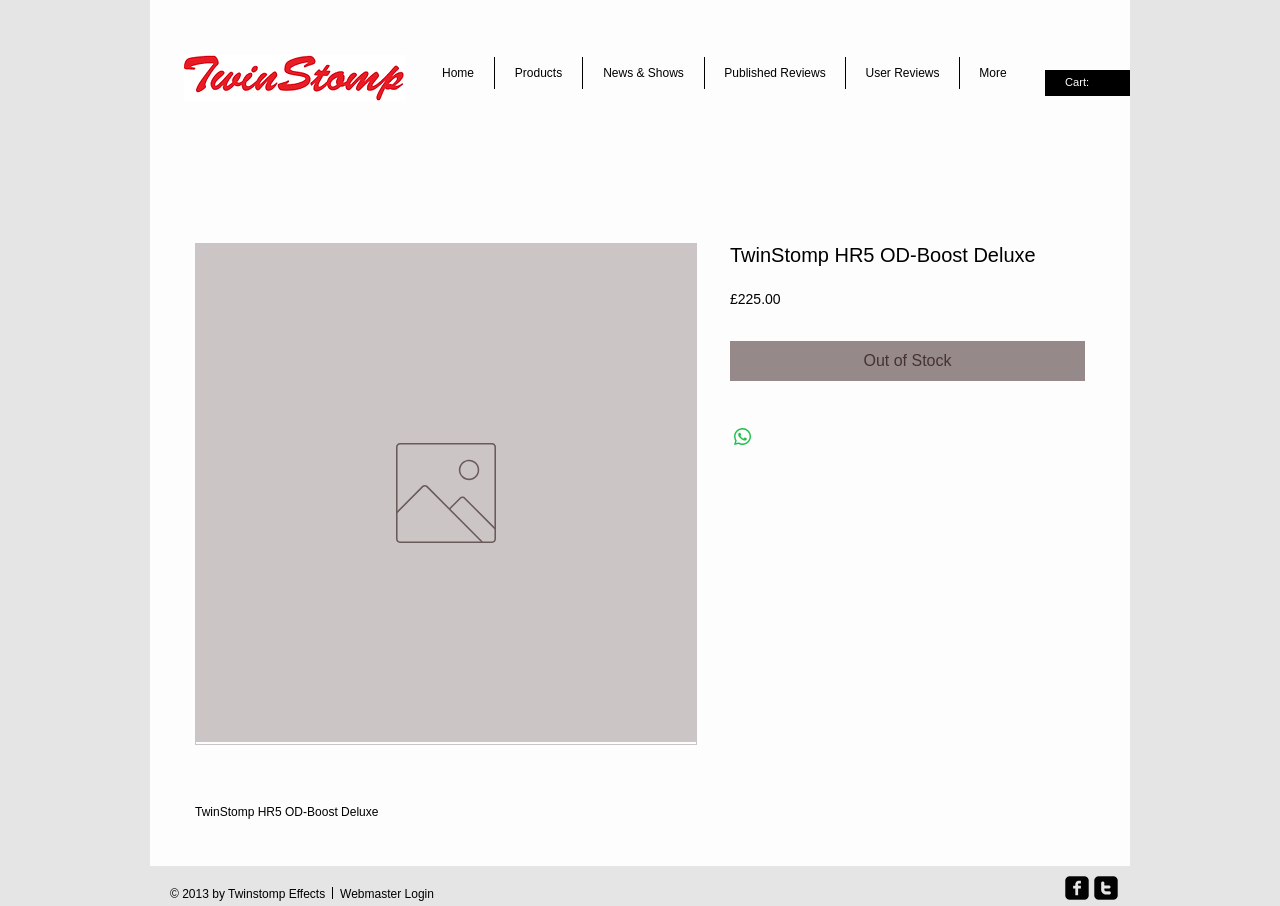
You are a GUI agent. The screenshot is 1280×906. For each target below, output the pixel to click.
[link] (1087, 82)
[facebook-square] (1077, 888)
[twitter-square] (1106, 888)
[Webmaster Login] (387, 894)
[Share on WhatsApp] (743, 437)
